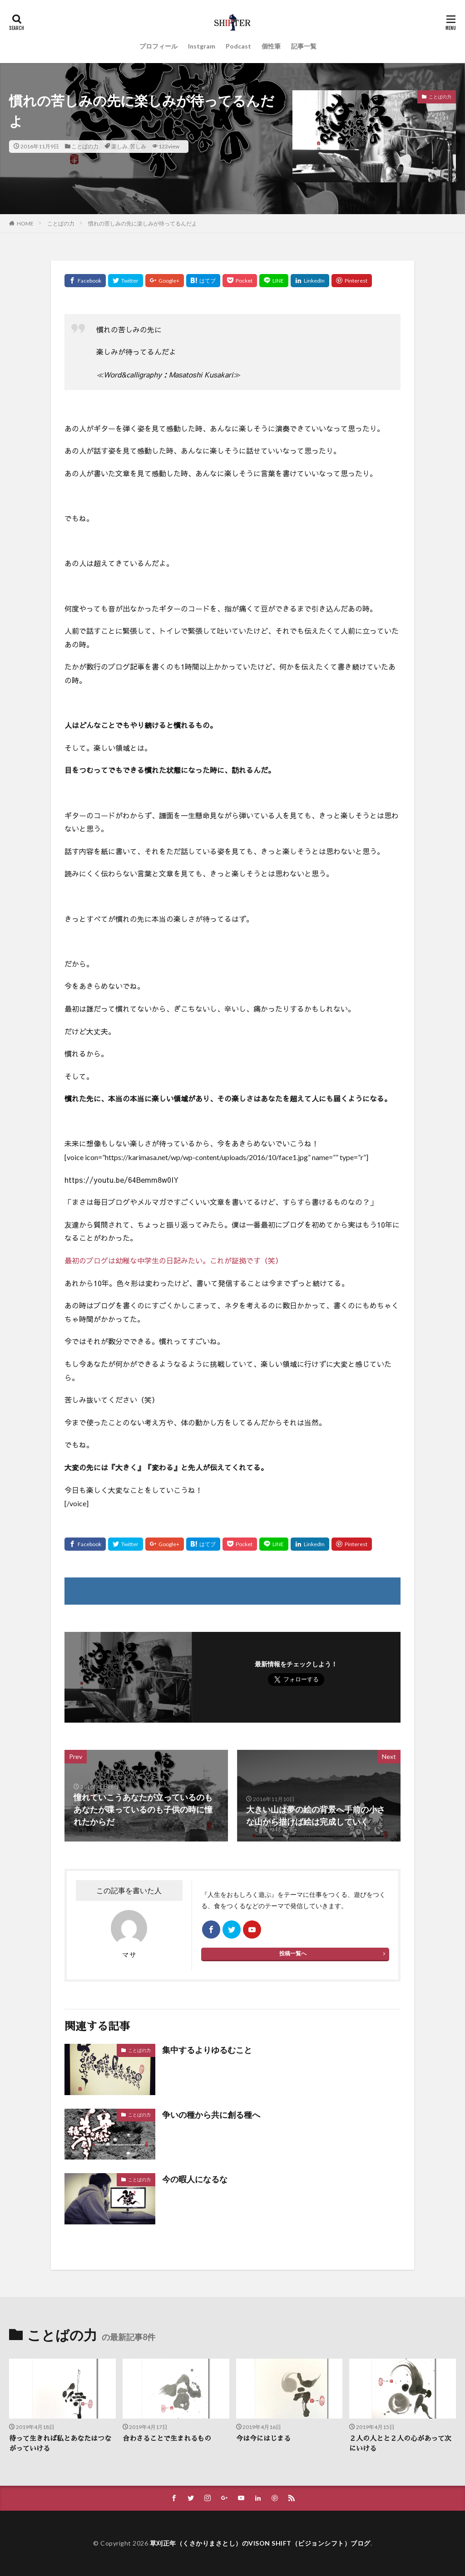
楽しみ (119, 146)
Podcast (238, 46)
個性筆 (271, 46)
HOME (25, 223)
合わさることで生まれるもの (167, 2438)
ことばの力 (85, 146)
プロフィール (158, 46)
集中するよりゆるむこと (207, 2050)
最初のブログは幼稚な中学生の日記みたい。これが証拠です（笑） (173, 1260)
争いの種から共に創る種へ (211, 2115)
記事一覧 (304, 46)
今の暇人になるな (195, 2179)
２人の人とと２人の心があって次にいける (400, 2443)
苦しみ (138, 146)
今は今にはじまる (263, 2438)
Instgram (201, 46)
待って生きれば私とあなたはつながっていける (60, 2443)
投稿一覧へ (293, 1953)
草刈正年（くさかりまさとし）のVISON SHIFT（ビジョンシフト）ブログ (260, 2543)
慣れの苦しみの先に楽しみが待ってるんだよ (142, 223)
